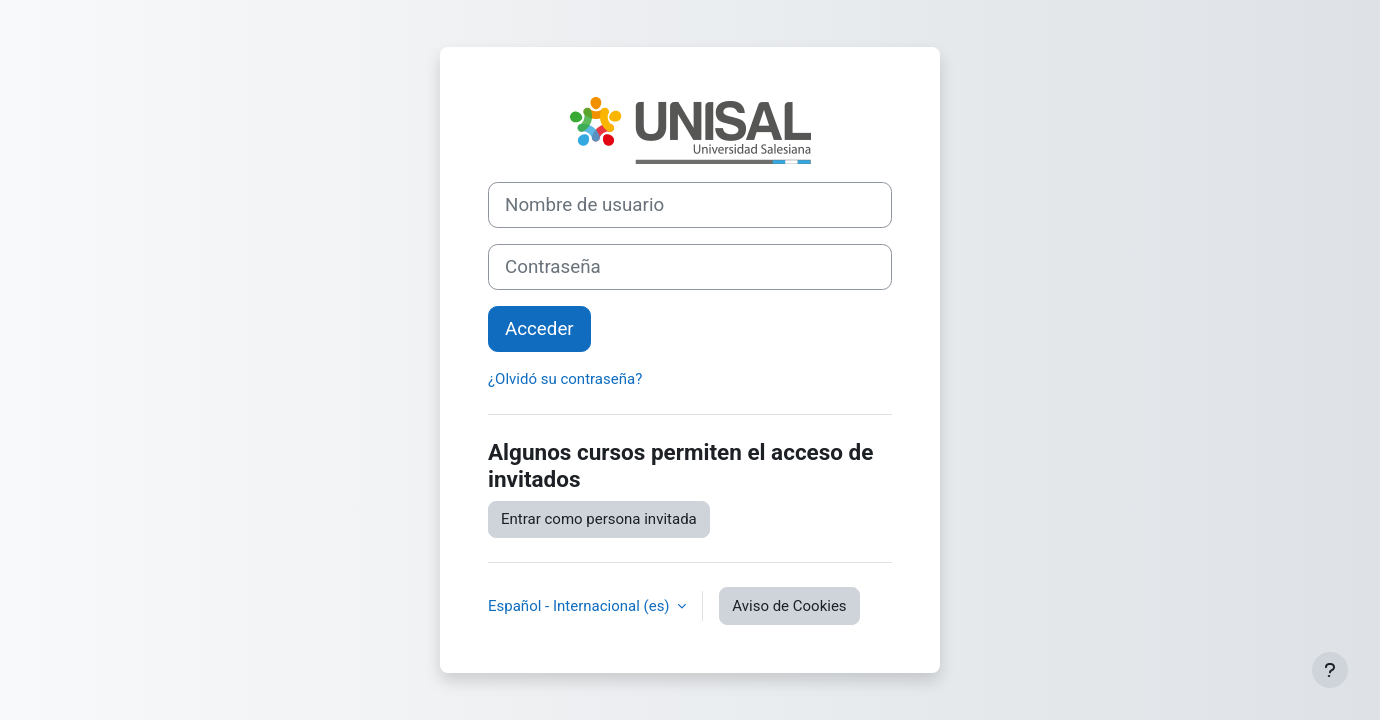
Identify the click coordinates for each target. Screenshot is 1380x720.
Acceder (539, 329)
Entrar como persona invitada (599, 519)
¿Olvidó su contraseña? (565, 379)
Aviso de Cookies (789, 606)
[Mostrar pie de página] (1330, 670)
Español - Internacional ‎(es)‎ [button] (580, 606)
